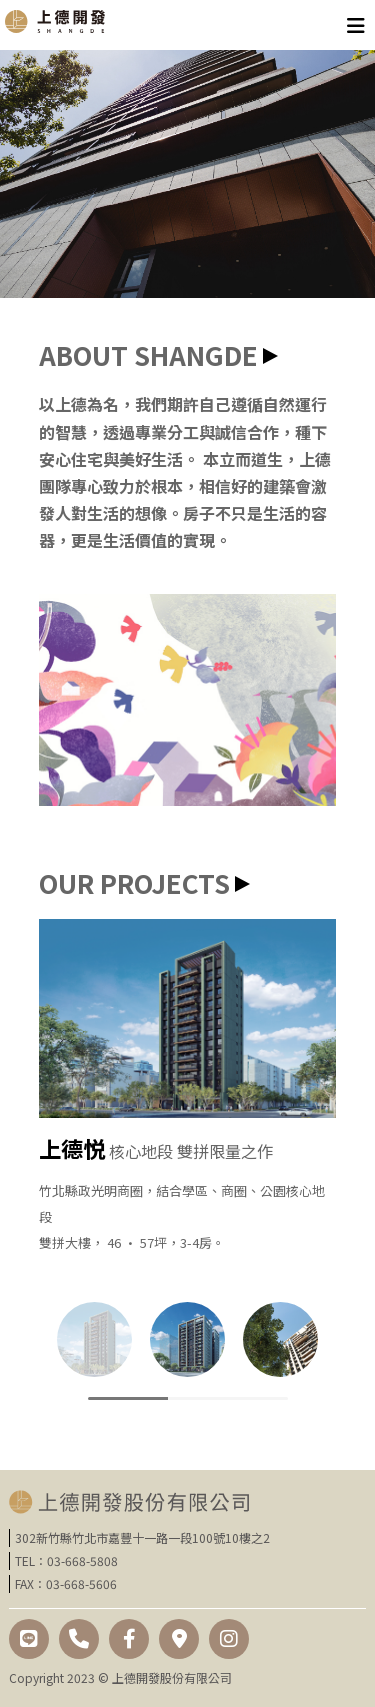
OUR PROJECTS (134, 882)
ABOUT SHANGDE (148, 354)
